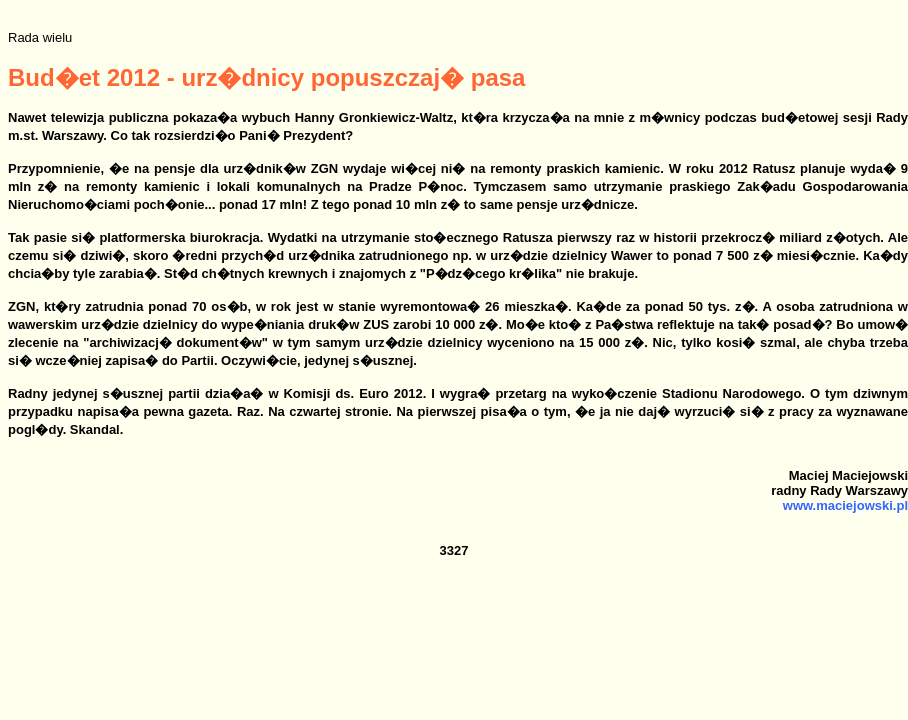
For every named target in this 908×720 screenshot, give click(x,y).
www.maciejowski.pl (845, 505)
